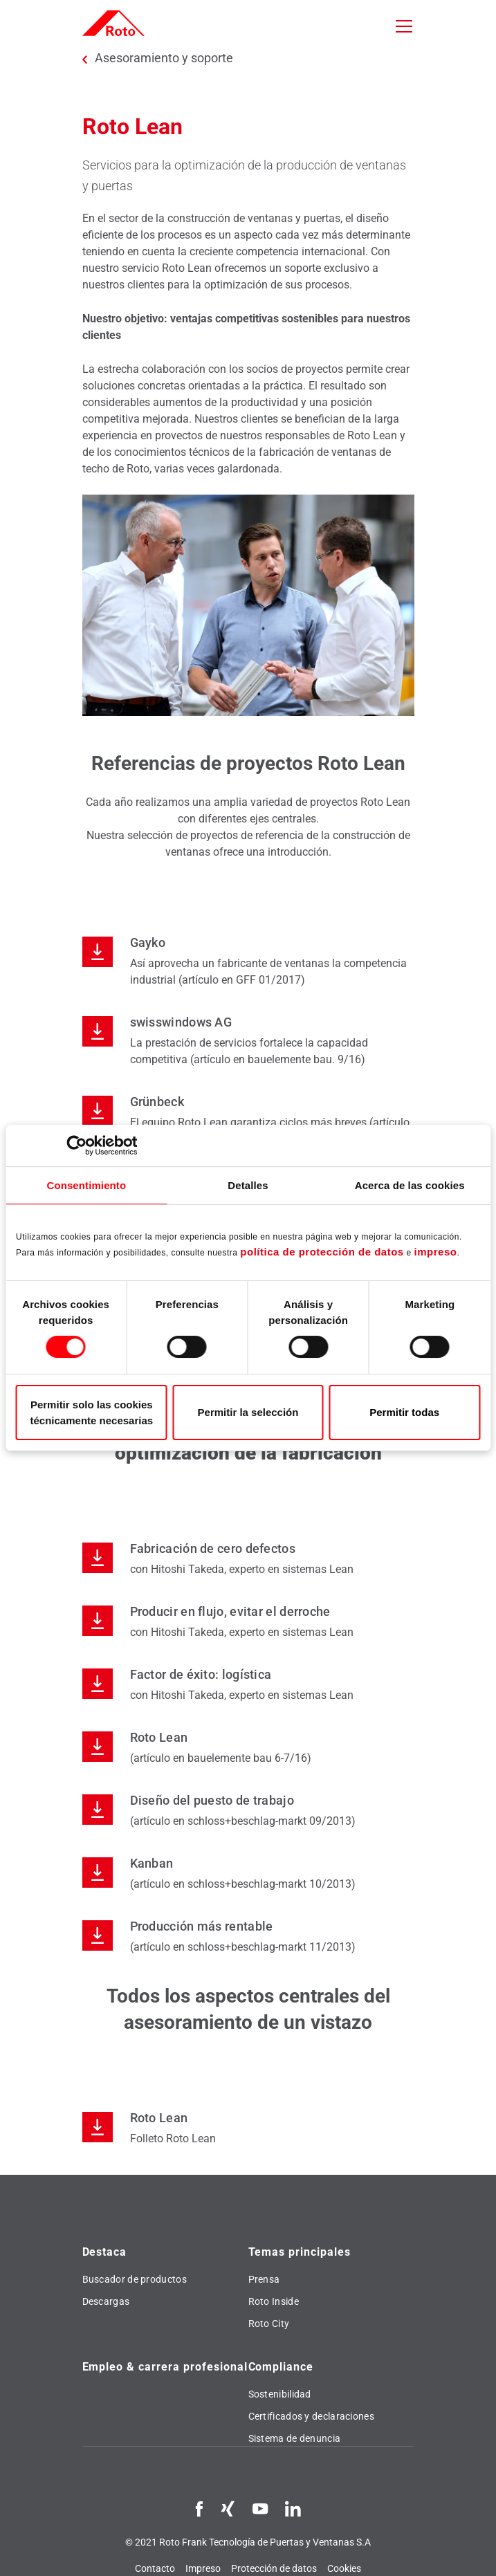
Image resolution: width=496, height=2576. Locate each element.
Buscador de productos (134, 2279)
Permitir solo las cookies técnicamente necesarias (92, 1412)
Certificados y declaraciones (311, 2416)
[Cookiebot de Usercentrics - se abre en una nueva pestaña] (76, 1145)
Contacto (155, 2568)
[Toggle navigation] (404, 26)
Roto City (269, 2323)
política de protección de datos (321, 1252)
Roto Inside (273, 2301)
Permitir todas (404, 1412)
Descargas (106, 2301)
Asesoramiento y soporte (164, 58)
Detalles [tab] (248, 1185)
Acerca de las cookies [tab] (410, 1185)
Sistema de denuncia (294, 2438)
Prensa (264, 2279)
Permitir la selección (248, 1412)
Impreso (203, 2568)
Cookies (344, 2568)
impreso (435, 1252)
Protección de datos (274, 2568)
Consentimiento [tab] (86, 1185)
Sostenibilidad (279, 2394)
